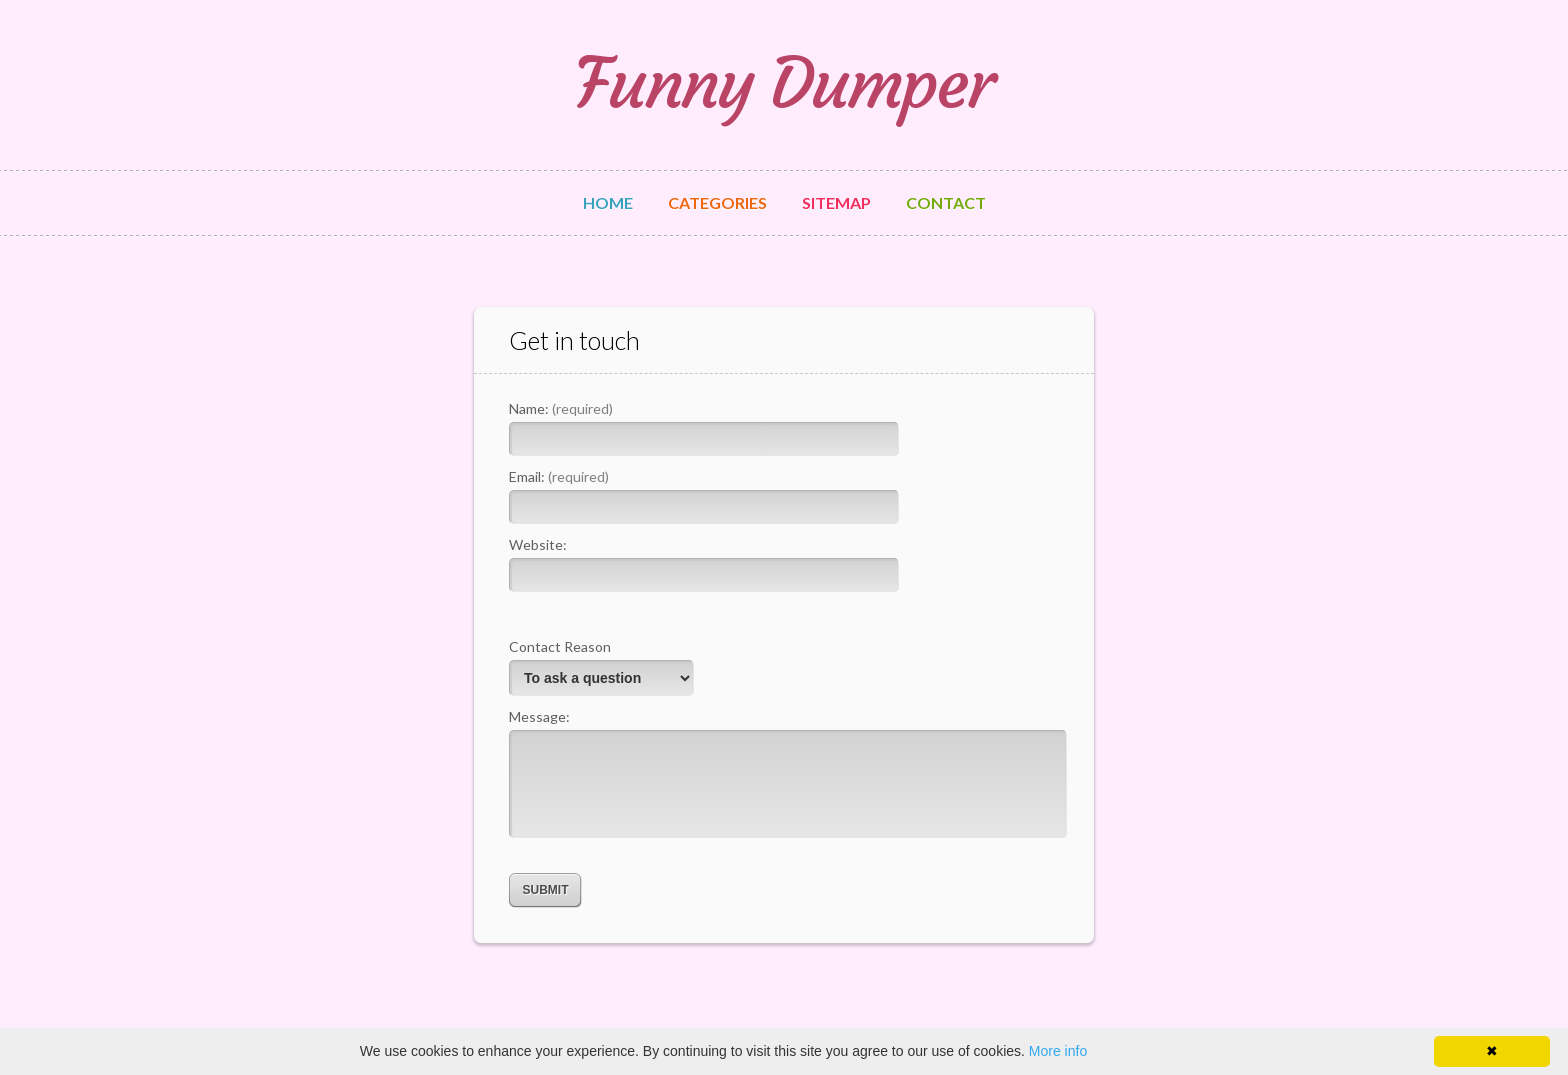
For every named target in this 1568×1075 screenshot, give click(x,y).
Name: (561, 408)
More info (1058, 1051)
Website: (538, 544)
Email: (559, 476)
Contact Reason (560, 646)
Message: (539, 716)
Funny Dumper (784, 84)
